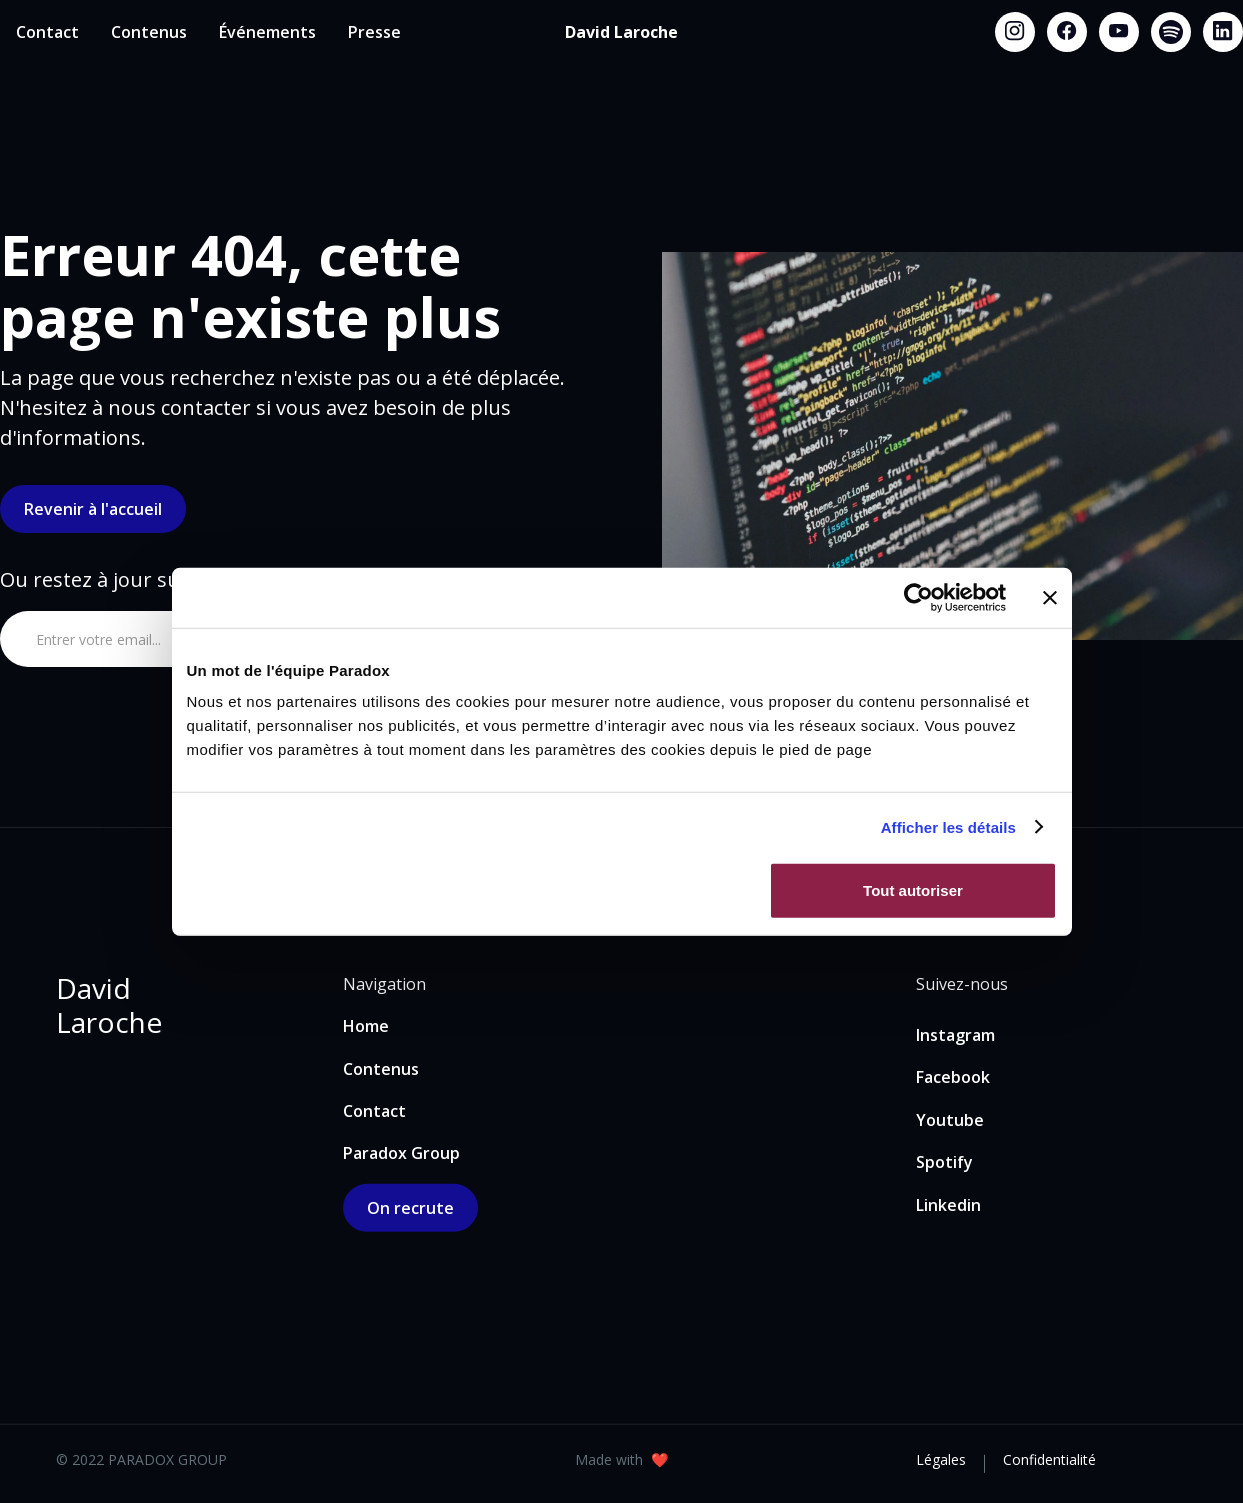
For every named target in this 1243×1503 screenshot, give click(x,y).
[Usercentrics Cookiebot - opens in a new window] (918, 597)
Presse (374, 32)
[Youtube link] (1119, 32)
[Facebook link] (1067, 32)
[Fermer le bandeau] (1050, 597)
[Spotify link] (1171, 32)
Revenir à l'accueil (93, 509)
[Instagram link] (1015, 32)
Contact (47, 32)
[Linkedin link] (1223, 32)
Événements (267, 32)
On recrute (410, 1208)
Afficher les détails (948, 826)
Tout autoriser (913, 890)
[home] (621, 32)
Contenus (149, 32)
